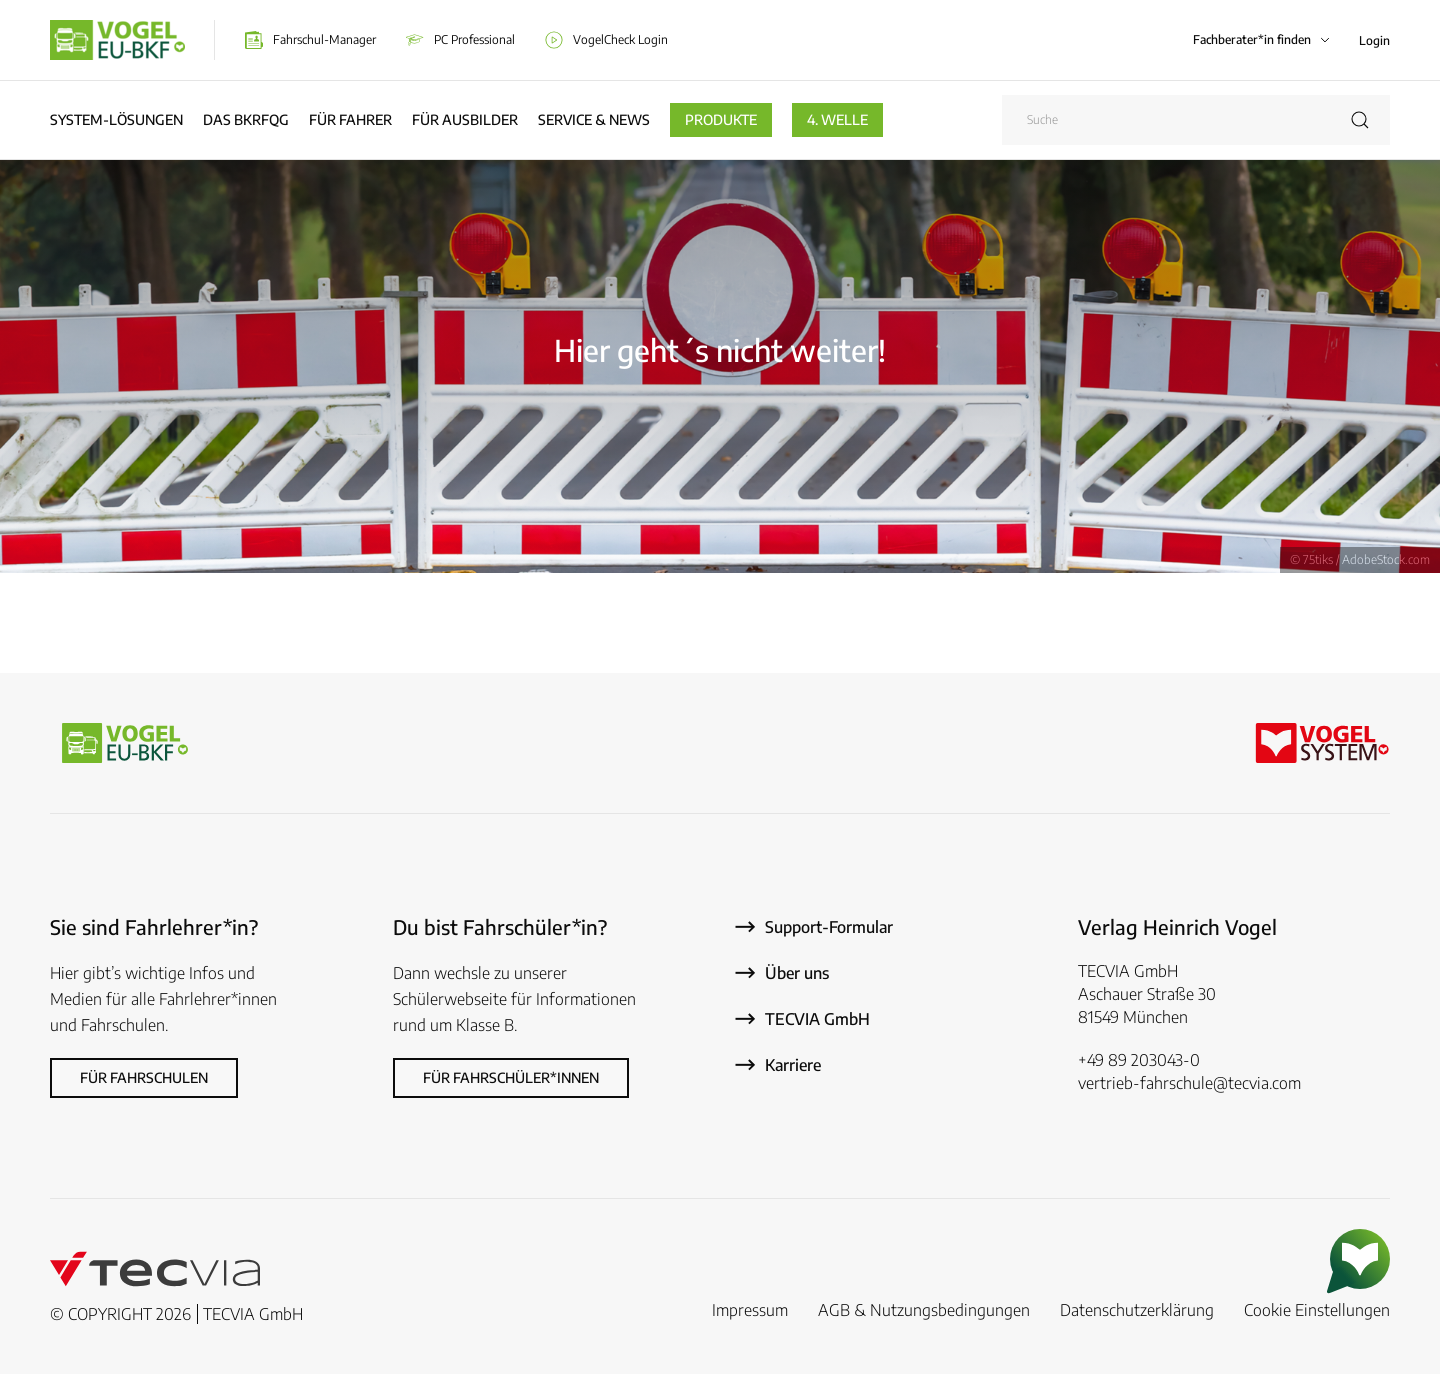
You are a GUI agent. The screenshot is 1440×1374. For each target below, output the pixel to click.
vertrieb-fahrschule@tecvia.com (1189, 1083)
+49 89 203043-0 (1139, 1060)
